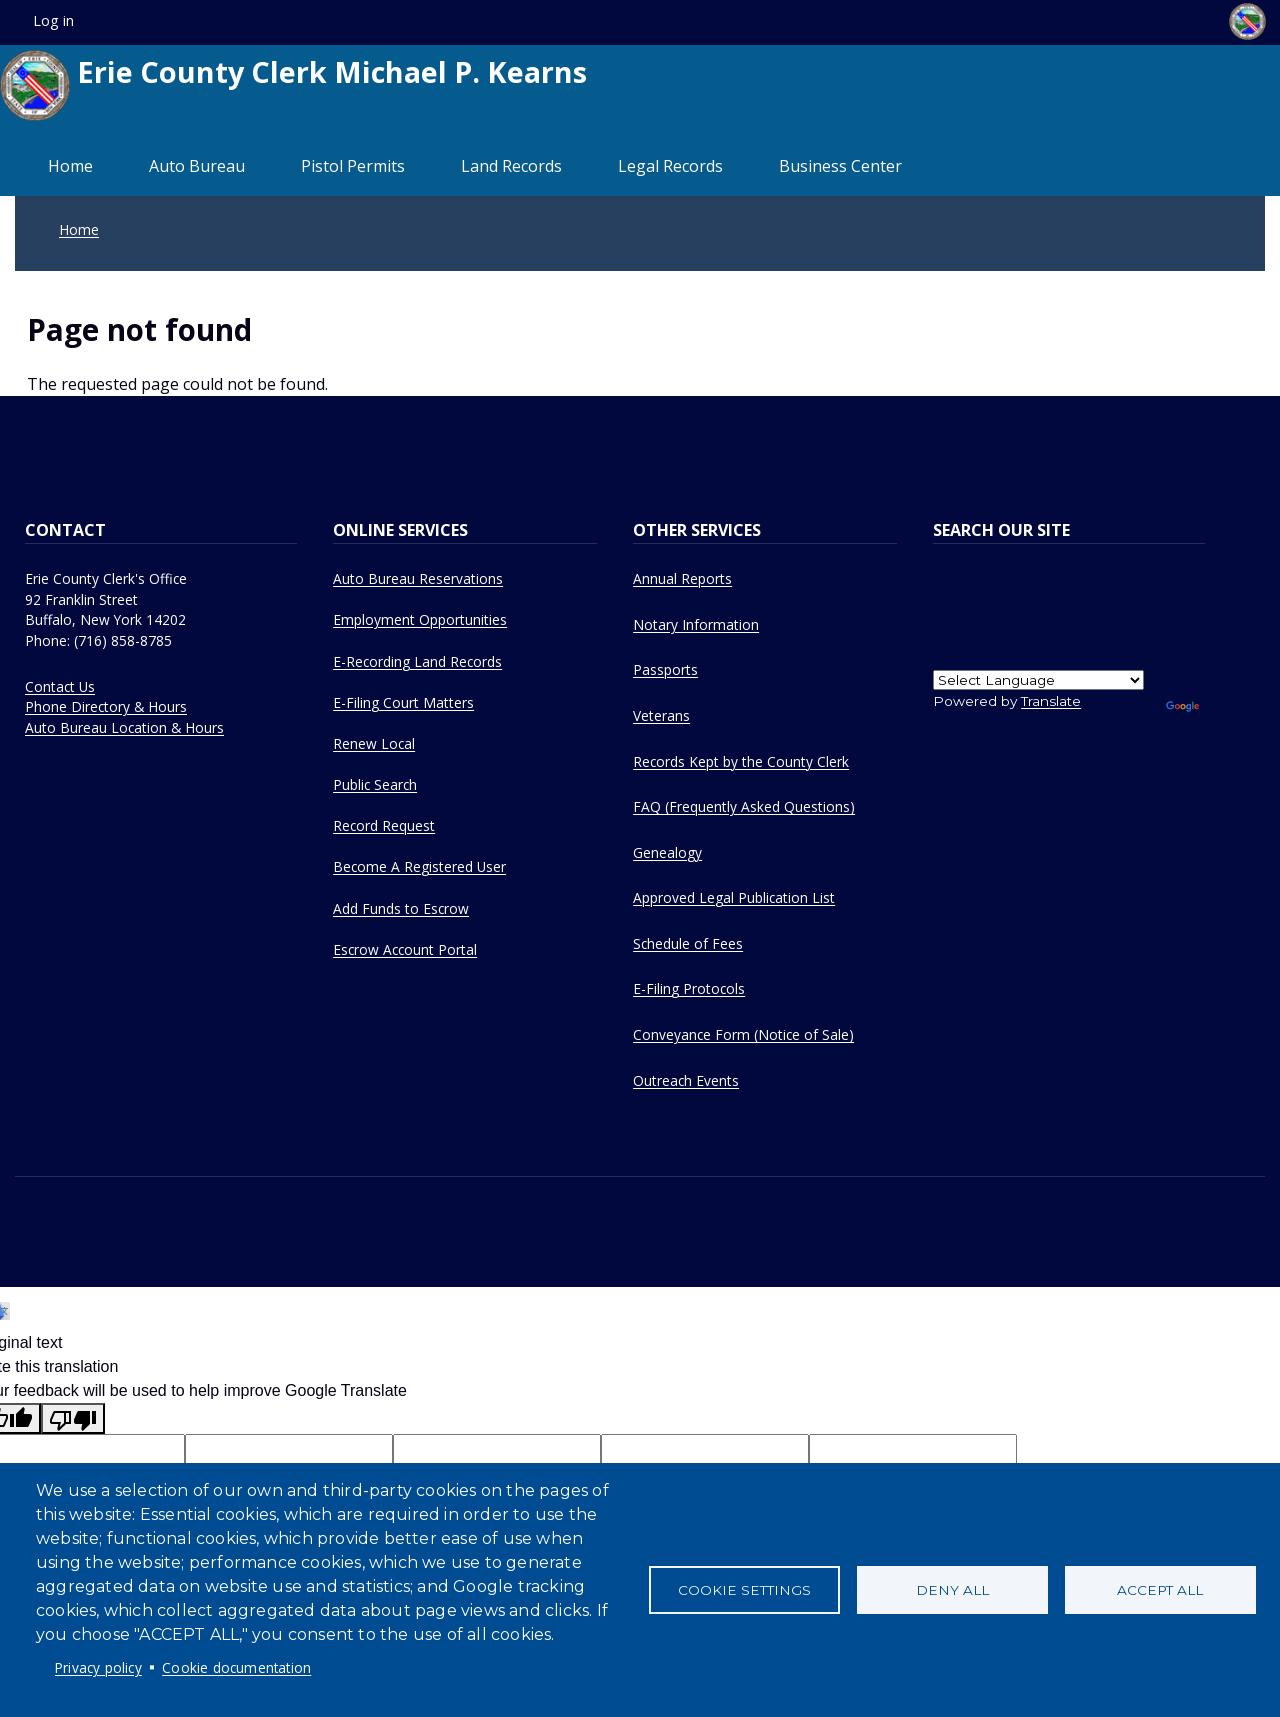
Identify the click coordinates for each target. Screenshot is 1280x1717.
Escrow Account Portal (405, 949)
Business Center (840, 166)
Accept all (1160, 1590)
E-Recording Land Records (417, 661)
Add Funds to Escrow (401, 908)
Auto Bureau (197, 166)
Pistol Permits (353, 166)
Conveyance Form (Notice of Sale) (743, 1034)
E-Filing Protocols (689, 988)
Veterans (661, 715)
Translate (1051, 701)
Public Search (375, 784)
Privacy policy (98, 1667)
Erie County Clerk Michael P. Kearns (293, 85)
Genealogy (667, 852)
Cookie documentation (236, 1667)
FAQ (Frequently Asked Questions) (744, 806)
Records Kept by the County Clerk (741, 761)
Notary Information (696, 624)
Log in (53, 20)
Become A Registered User (419, 866)
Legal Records (670, 166)
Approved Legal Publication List (734, 897)
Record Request (384, 825)
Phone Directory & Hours (106, 706)
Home (70, 166)
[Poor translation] (73, 1418)
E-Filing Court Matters (403, 702)
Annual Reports (682, 578)
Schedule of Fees (688, 943)
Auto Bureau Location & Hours (124, 727)
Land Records (511, 166)
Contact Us (60, 686)
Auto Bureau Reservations (418, 578)
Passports (665, 669)
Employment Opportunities (420, 619)
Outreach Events (686, 1080)
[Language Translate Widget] (1038, 680)
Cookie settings (744, 1590)
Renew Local (374, 743)
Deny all (952, 1590)
